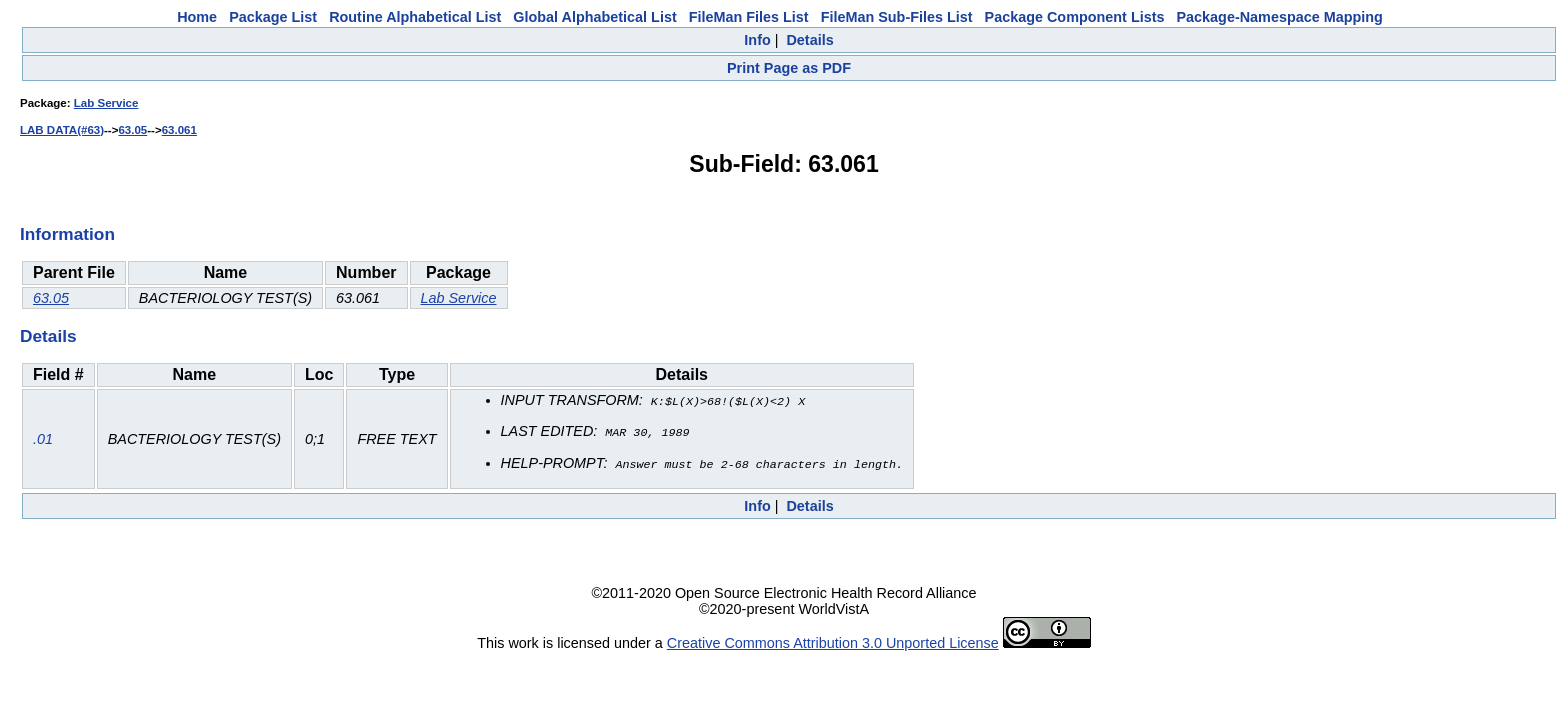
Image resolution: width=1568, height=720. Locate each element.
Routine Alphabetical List (415, 17)
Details (809, 40)
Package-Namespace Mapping (1280, 17)
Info (757, 40)
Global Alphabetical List (594, 17)
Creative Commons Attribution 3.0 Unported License (833, 640)
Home (197, 17)
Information (67, 234)
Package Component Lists (1075, 17)
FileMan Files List (749, 17)
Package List (273, 17)
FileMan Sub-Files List (897, 17)
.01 (43, 438)
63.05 (132, 130)
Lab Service (106, 103)
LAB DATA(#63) (62, 130)
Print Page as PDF (789, 68)
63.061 (179, 130)
